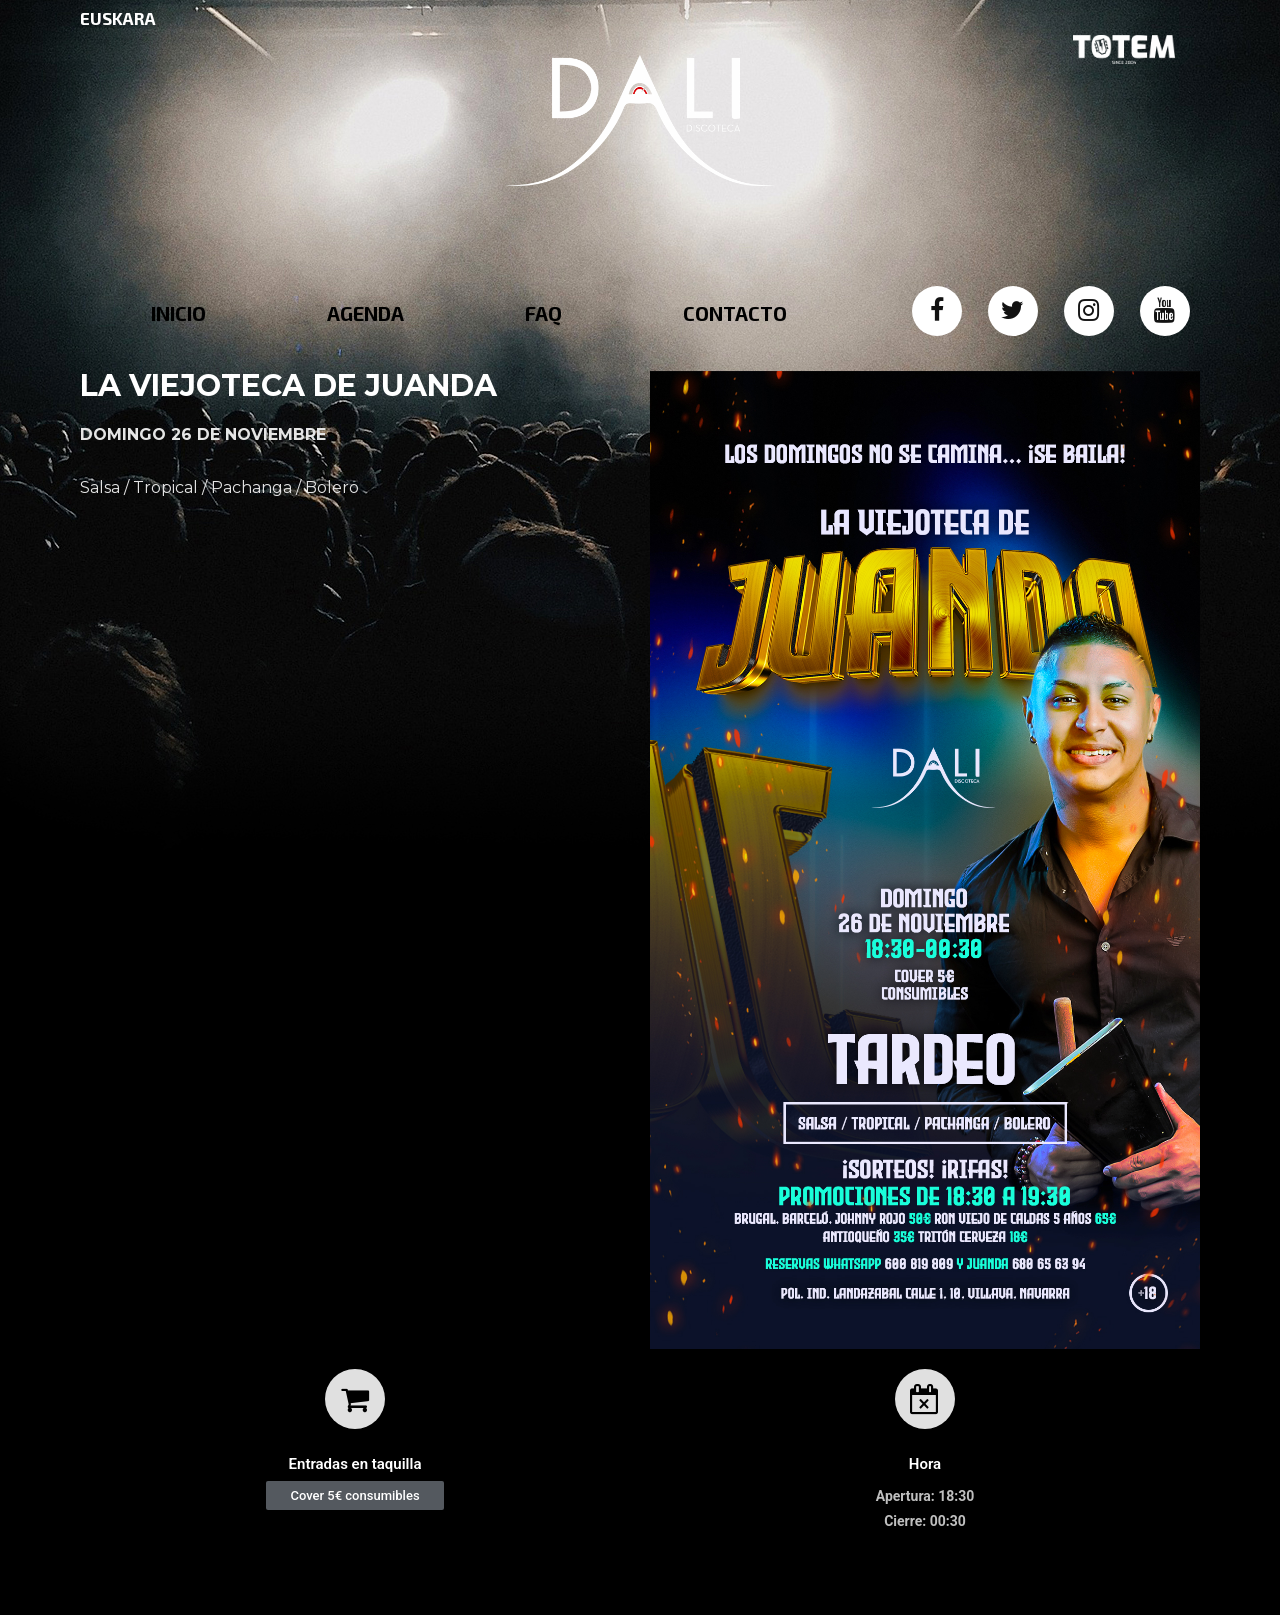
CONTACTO (735, 313)
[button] (354, 1495)
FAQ (543, 313)
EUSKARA (118, 18)
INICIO (178, 313)
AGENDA (365, 313)
